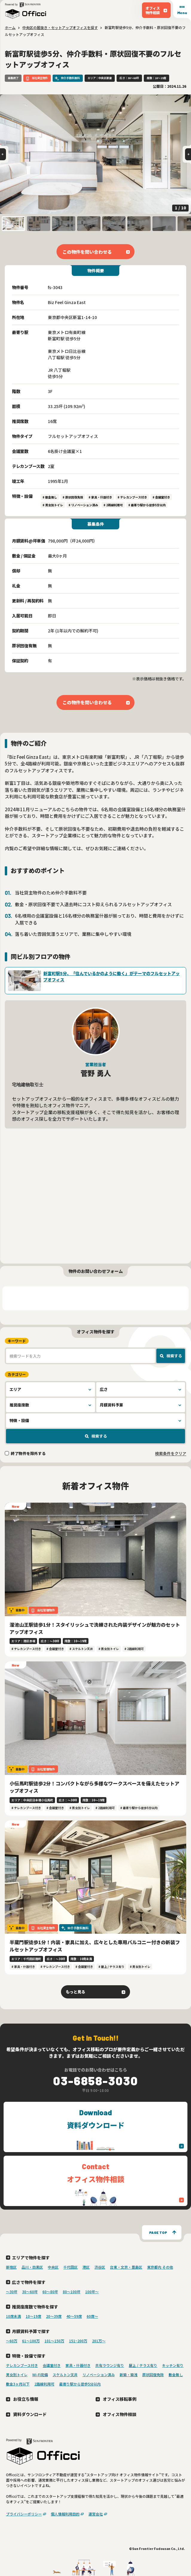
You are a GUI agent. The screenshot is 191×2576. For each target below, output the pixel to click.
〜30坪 (11, 2291)
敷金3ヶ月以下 (18, 2383)
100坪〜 (92, 2291)
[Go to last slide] (3, 154)
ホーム (10, 27)
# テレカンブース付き (132, 497)
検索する (174, 1356)
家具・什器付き (78, 2365)
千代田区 (70, 2267)
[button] (13, 223)
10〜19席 (33, 2316)
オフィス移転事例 (119, 2399)
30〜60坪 (30, 2291)
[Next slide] (188, 154)
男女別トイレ (16, 2374)
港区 (86, 2267)
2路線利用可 (44, 2383)
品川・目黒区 (32, 2267)
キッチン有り (173, 2365)
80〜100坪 (71, 2291)
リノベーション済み (98, 2374)
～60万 (11, 2340)
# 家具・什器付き (100, 497)
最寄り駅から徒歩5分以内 (80, 2383)
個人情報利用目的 (65, 2513)
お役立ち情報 (25, 2399)
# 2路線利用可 (113, 505)
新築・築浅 (128, 2374)
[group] (95, 154)
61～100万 (31, 2340)
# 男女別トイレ (52, 505)
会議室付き (52, 2365)
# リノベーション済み (83, 505)
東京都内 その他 (160, 2267)
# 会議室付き (161, 497)
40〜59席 (74, 2316)
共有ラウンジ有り (109, 2365)
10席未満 (13, 2316)
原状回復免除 (153, 2374)
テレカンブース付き (22, 2365)
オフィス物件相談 (119, 2414)
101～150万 (54, 2340)
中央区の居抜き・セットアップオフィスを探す (60, 27)
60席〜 (92, 2316)
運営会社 (95, 2513)
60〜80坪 (50, 2291)
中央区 (53, 2267)
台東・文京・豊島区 (126, 2267)
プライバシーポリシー (24, 2513)
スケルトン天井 (65, 2374)
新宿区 (11, 2267)
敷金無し (176, 2374)
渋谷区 (99, 2267)
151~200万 (78, 2340)
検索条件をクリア (170, 1453)
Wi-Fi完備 (40, 2374)
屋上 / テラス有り (143, 2365)
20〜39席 (54, 2316)
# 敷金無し (49, 497)
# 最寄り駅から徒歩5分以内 (147, 505)
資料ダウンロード (30, 2414)
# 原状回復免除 (72, 497)
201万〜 (99, 2340)
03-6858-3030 (95, 2080)
